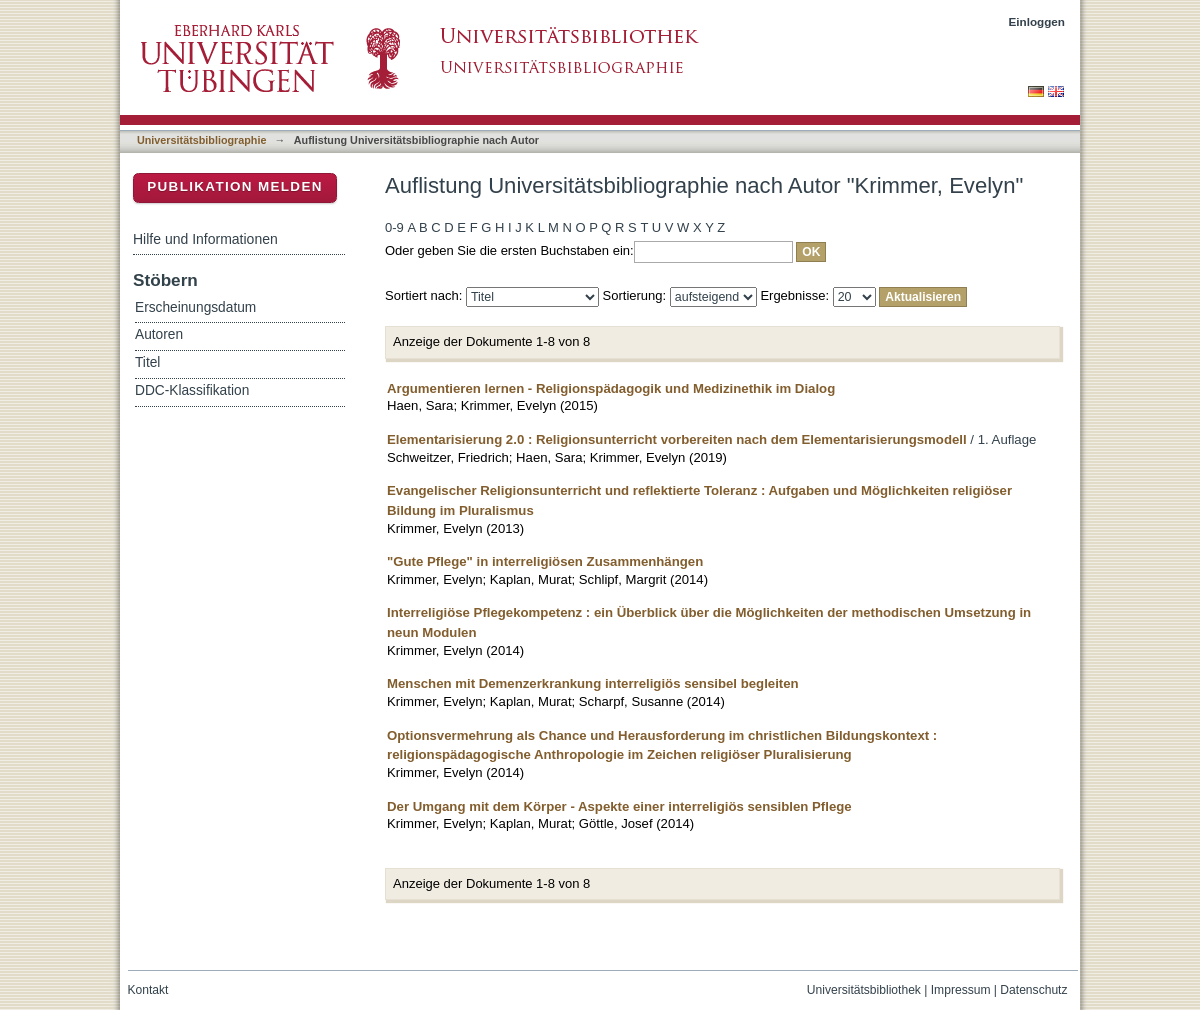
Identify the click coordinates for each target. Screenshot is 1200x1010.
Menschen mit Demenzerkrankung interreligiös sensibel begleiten (593, 683)
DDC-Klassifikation (192, 390)
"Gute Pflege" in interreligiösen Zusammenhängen (545, 561)
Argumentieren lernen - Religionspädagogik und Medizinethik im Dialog (611, 388)
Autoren (159, 334)
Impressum (961, 990)
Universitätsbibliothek (864, 990)
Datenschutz (1033, 990)
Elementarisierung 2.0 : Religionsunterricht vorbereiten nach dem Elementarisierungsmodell (677, 439)
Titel (147, 362)
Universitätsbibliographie (201, 140)
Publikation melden (235, 186)
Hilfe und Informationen (205, 239)
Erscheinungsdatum (195, 307)
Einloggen (1037, 21)
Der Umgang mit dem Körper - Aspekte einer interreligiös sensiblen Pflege (619, 806)
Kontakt (148, 990)
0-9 (394, 227)
